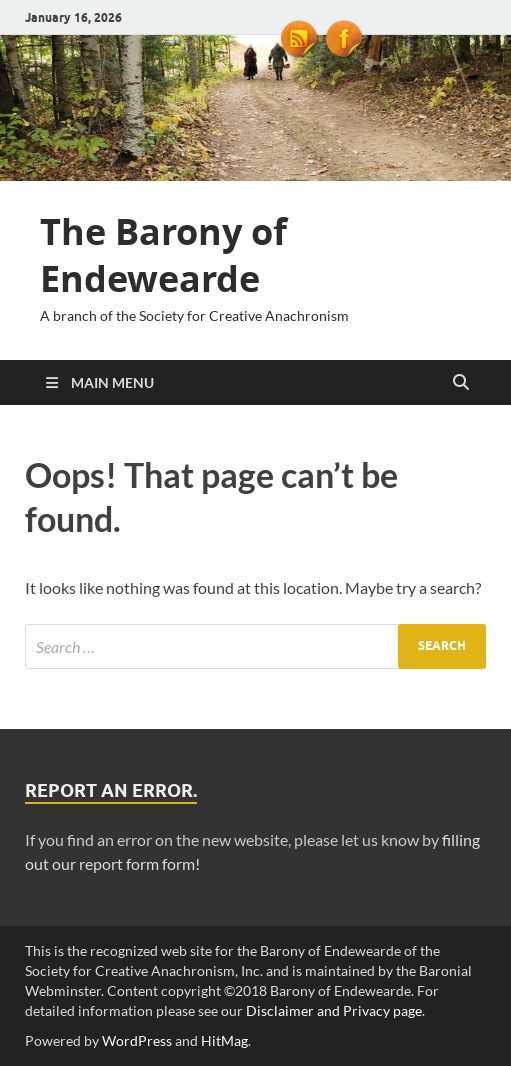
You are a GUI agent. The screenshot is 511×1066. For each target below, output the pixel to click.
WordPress (137, 1040)
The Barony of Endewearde (163, 255)
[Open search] (461, 383)
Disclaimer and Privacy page (334, 1010)
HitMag (224, 1040)
